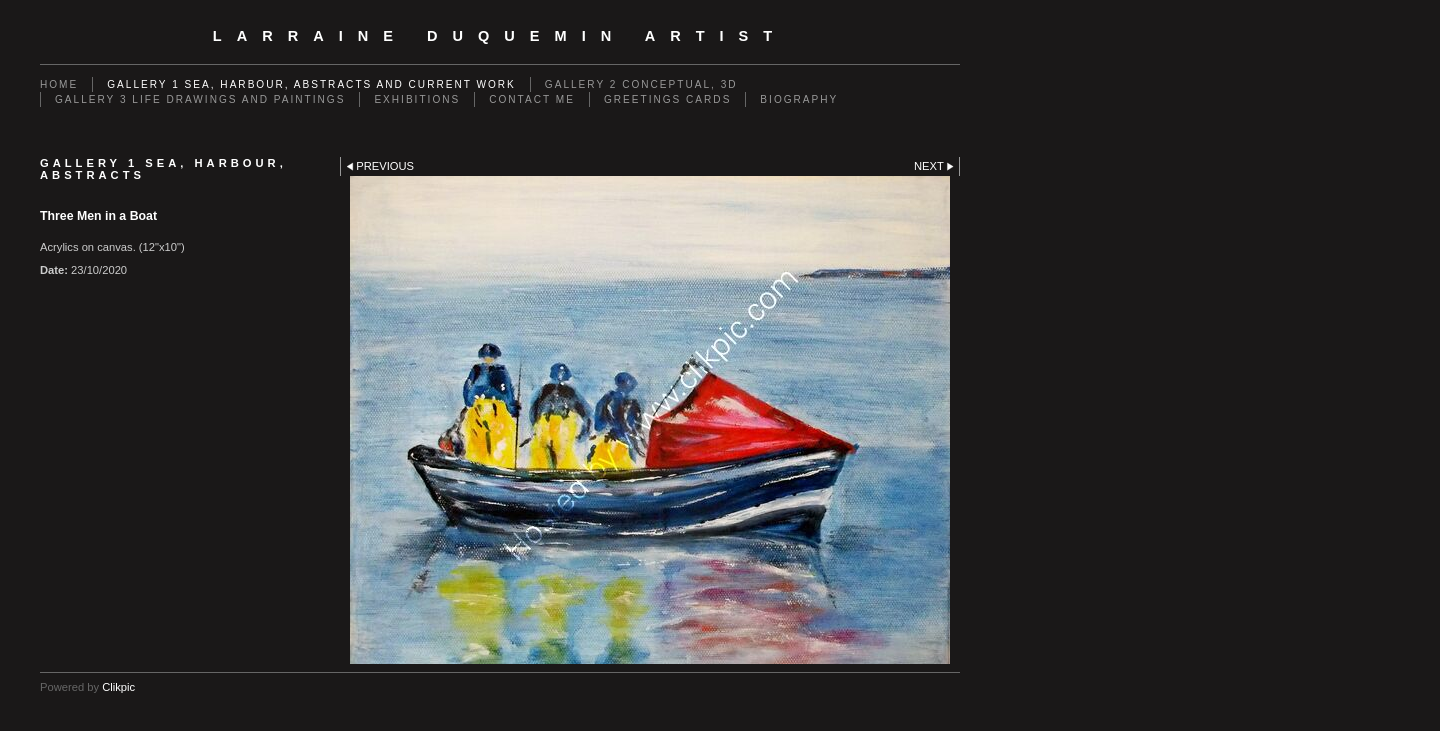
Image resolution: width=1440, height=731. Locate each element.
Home (59, 84)
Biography (799, 99)
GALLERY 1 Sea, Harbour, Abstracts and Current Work (311, 84)
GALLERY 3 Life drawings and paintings (200, 99)
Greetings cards (667, 99)
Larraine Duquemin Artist (500, 36)
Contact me (532, 99)
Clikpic (118, 687)
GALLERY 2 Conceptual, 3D (641, 84)
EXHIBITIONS (417, 99)
